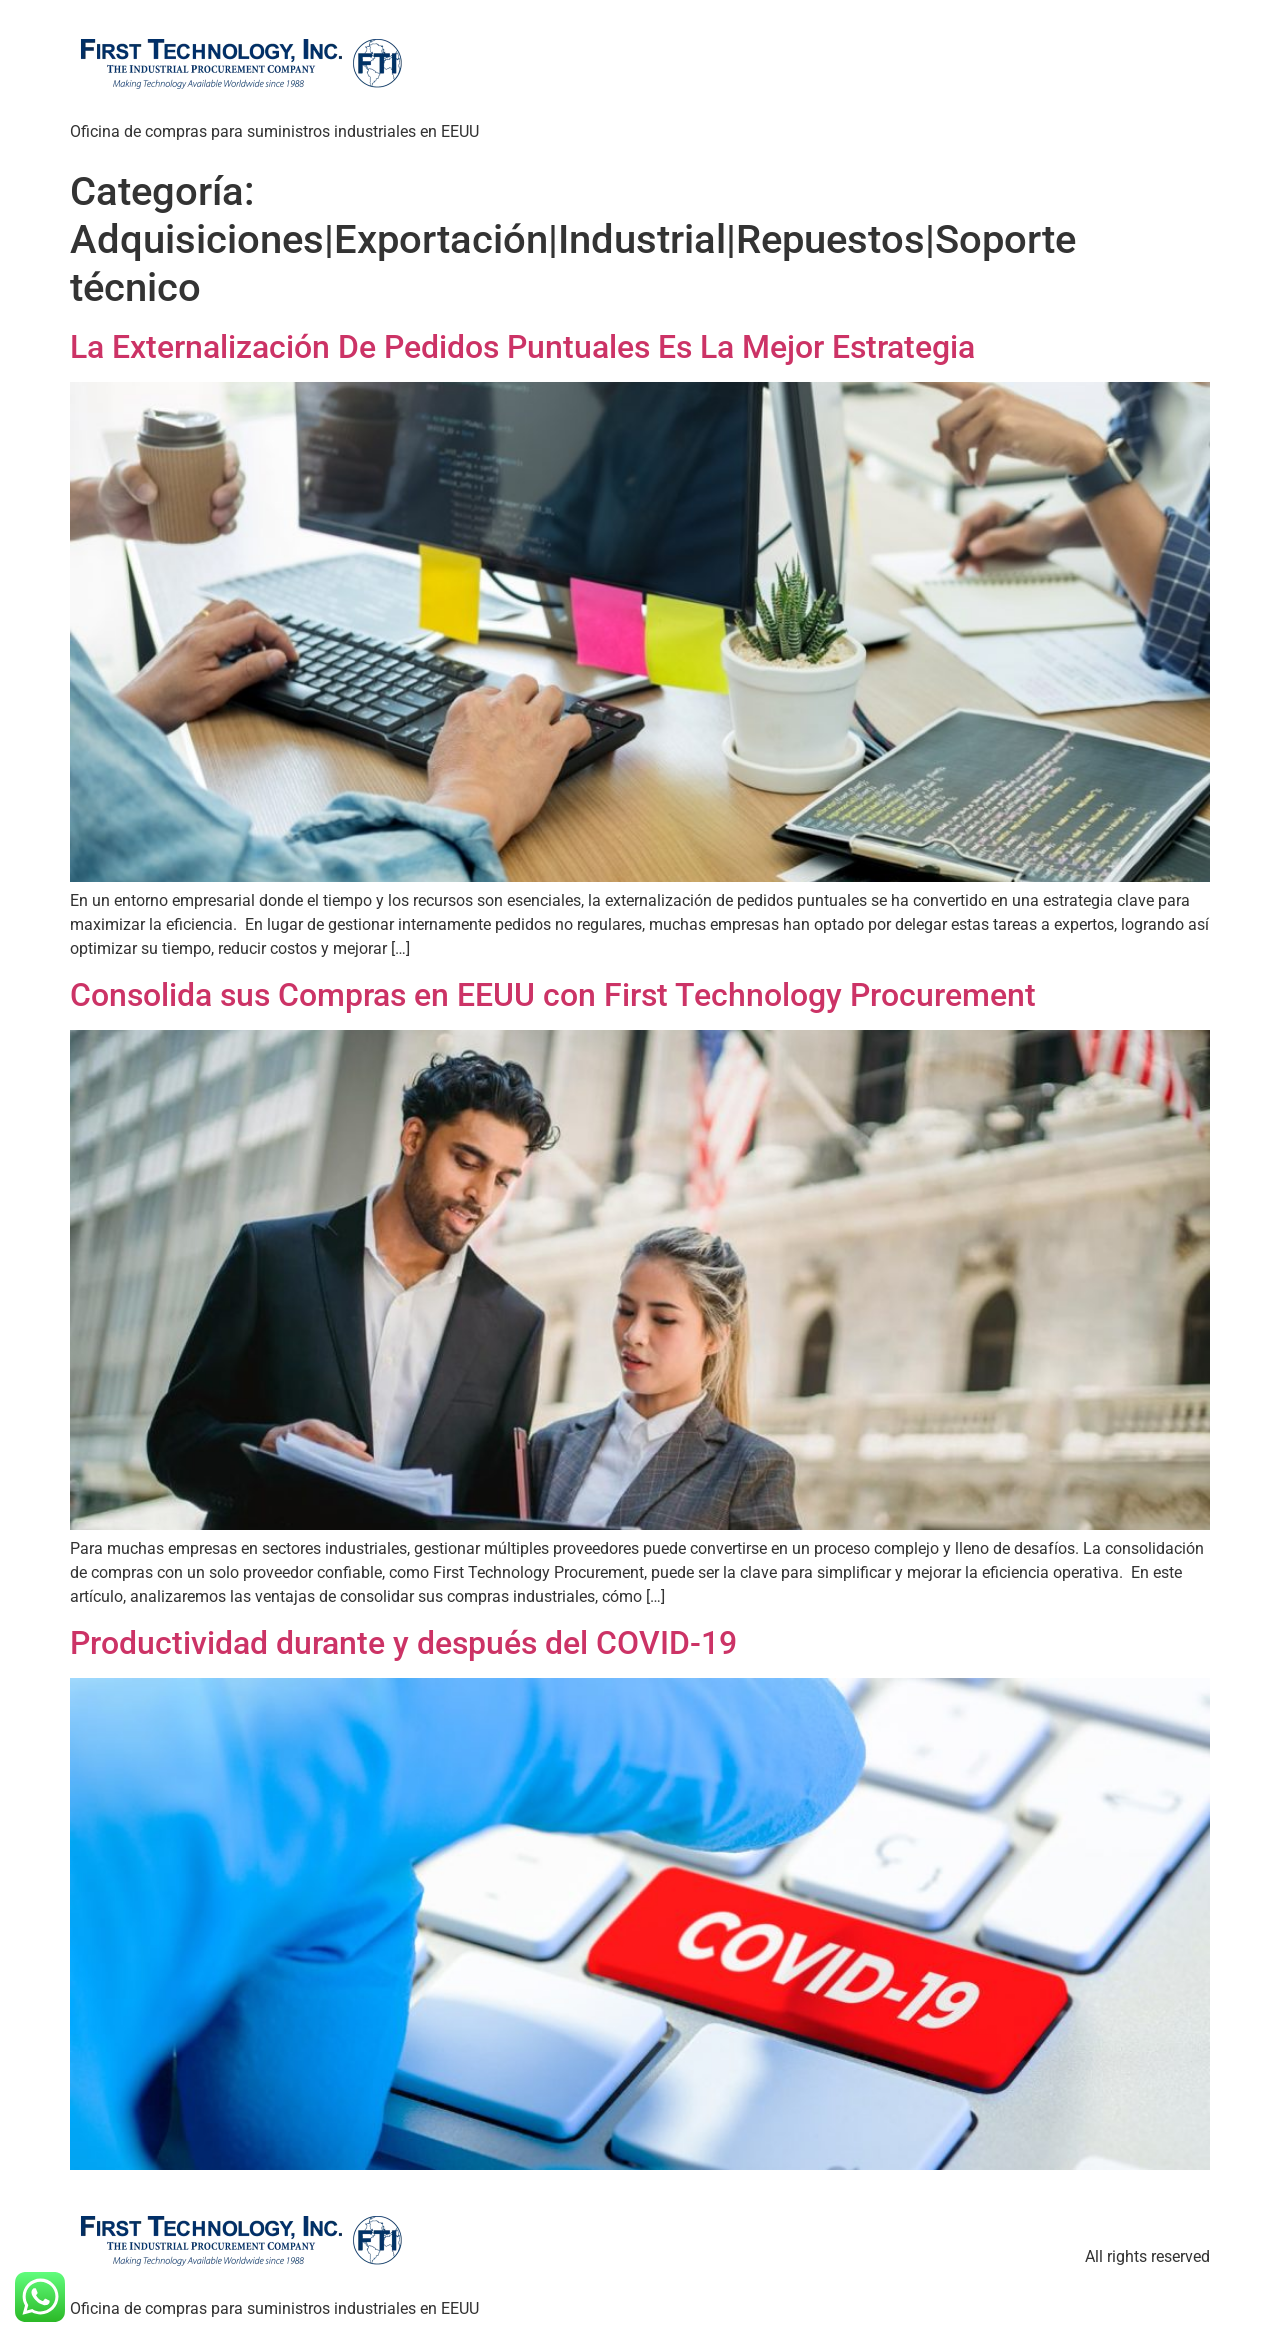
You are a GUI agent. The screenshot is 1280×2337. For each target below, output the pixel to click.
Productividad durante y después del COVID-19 (403, 1643)
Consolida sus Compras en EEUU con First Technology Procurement (553, 995)
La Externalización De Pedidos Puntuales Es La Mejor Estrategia (522, 347)
